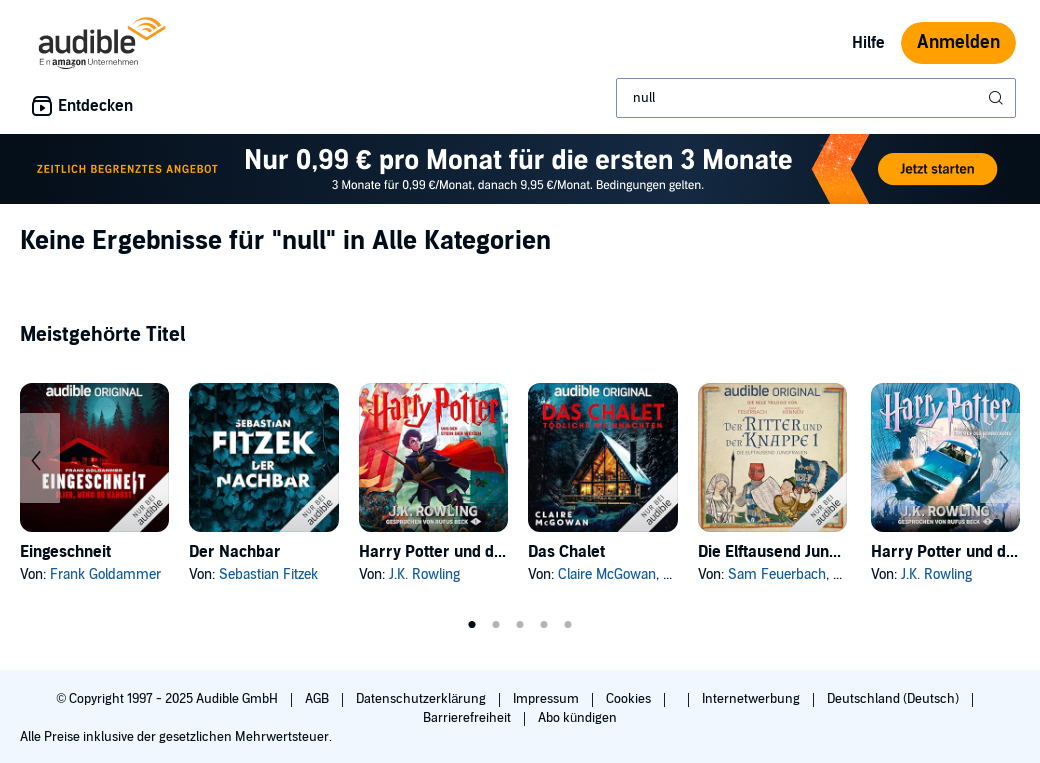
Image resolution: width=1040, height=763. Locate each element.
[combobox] (816, 98)
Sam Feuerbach (777, 574)
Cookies (630, 699)
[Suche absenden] (998, 98)
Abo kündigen (577, 718)
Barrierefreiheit (468, 718)
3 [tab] (520, 625)
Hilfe (868, 43)
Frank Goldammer (105, 574)
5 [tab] (568, 625)
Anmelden (958, 42)
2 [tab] (496, 625)
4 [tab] (544, 625)
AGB (318, 699)
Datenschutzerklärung (422, 699)
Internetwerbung (752, 699)
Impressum (547, 699)
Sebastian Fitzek (268, 574)
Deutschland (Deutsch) (894, 699)
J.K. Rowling (424, 574)
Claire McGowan (607, 574)
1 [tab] (472, 625)
